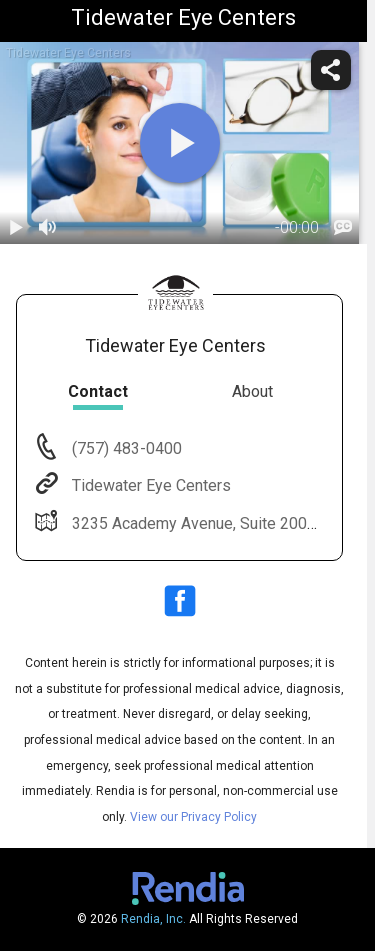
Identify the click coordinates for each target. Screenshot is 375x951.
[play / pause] (16, 228)
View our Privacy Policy (193, 817)
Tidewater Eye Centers (149, 485)
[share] (331, 70)
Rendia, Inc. (153, 919)
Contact (98, 391)
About (252, 391)
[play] (180, 143)
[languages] (343, 228)
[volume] (48, 228)
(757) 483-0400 (125, 448)
